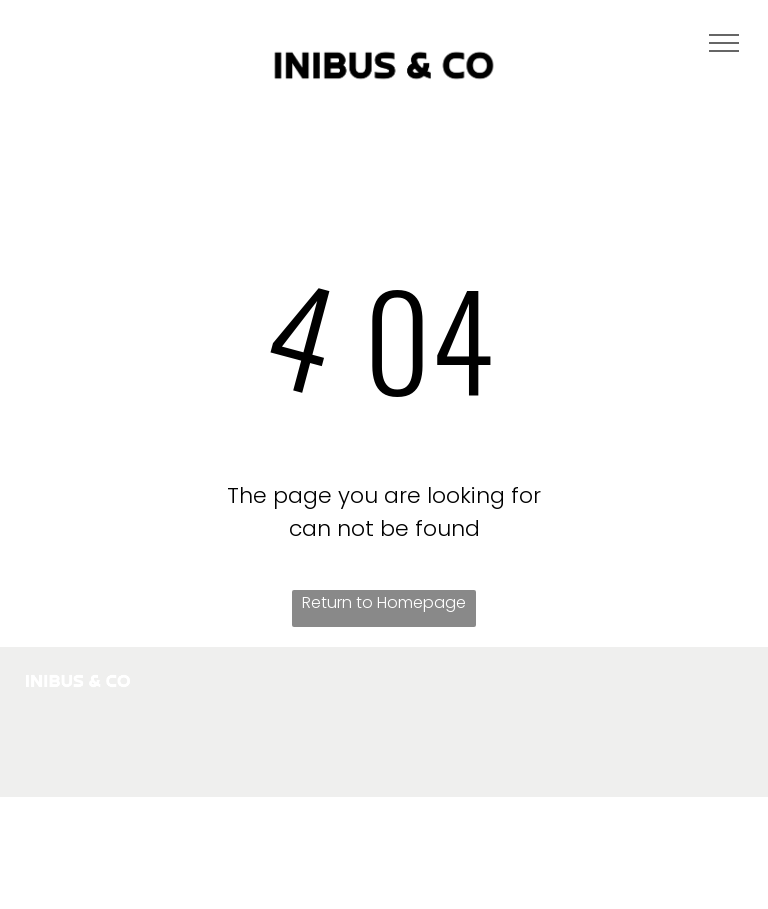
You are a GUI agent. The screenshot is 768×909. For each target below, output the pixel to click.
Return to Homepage (384, 602)
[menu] (724, 43)
